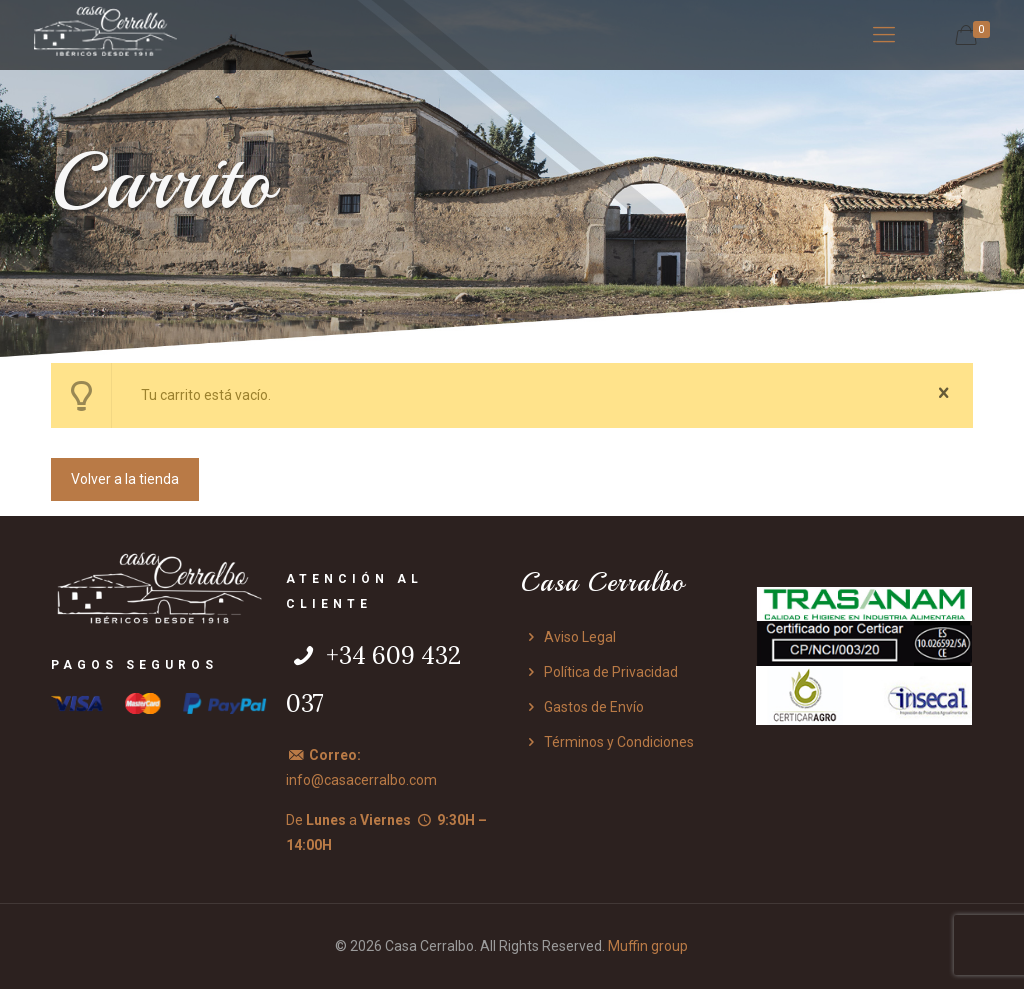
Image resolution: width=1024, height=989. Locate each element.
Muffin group (648, 946)
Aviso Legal (568, 637)
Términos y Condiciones (607, 742)
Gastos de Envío (582, 707)
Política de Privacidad (599, 672)
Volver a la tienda (125, 479)
